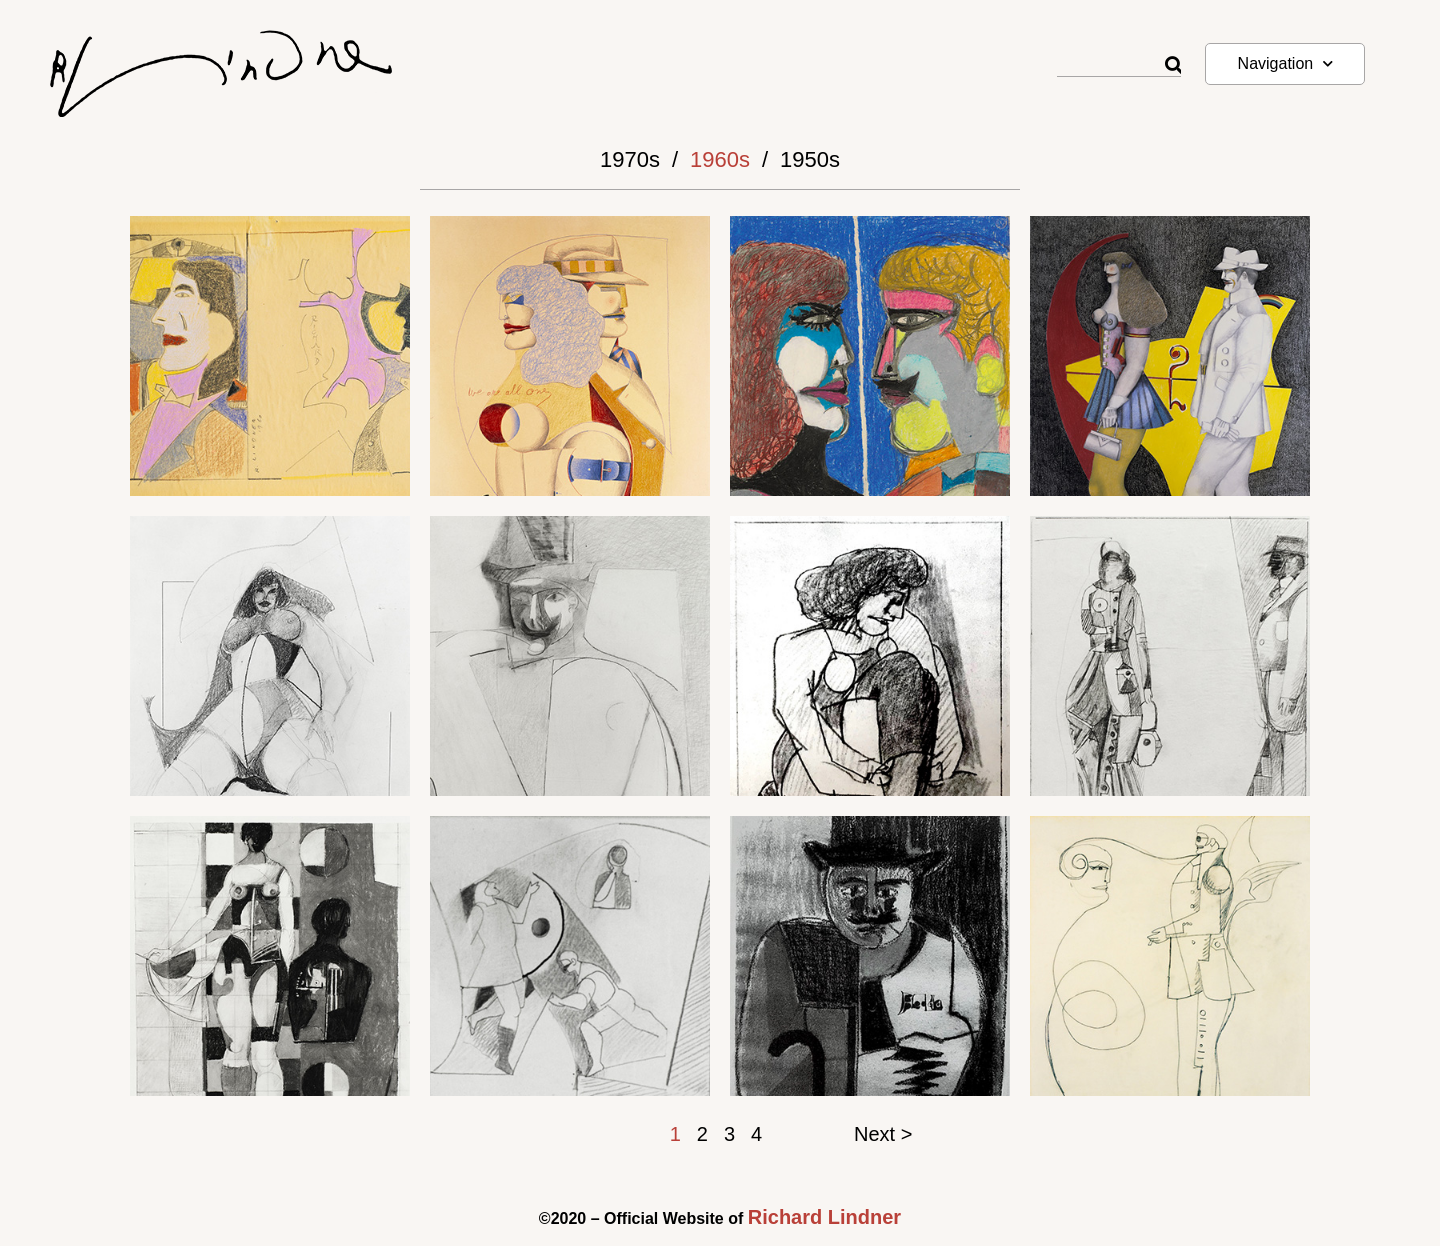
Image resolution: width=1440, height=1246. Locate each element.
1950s (810, 159)
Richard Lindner (824, 1217)
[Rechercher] (1173, 65)
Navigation (1286, 63)
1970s (630, 159)
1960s (720, 159)
